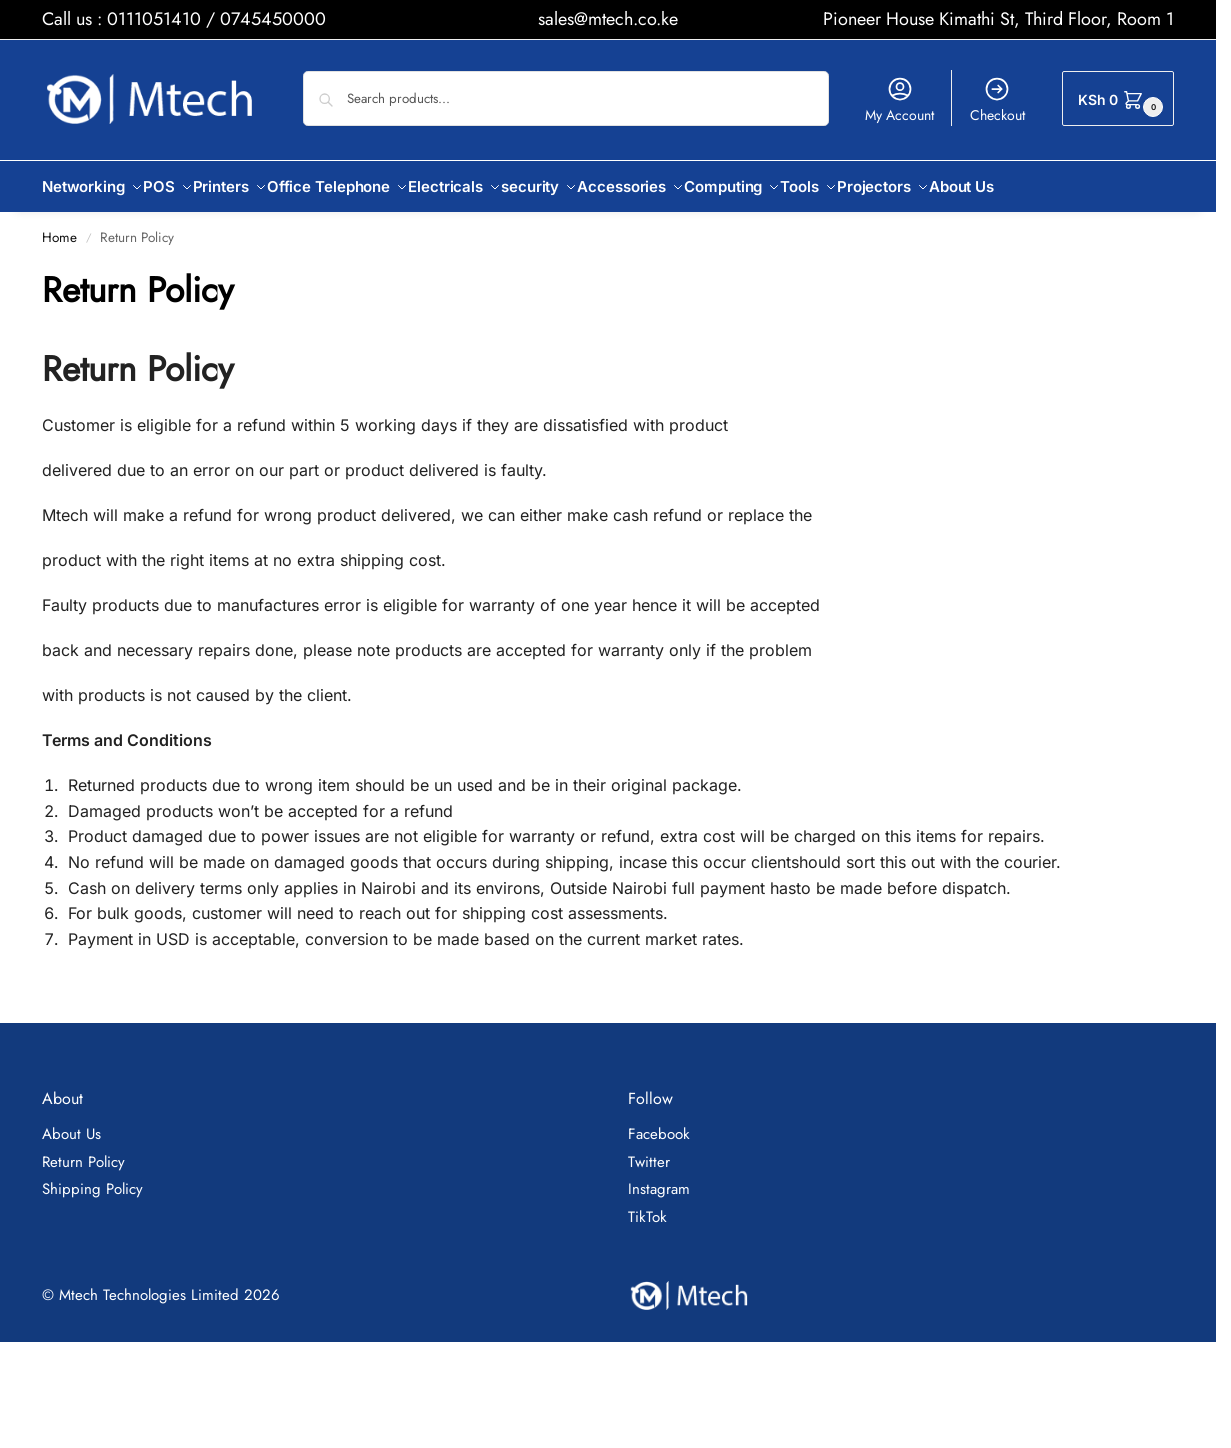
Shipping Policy (92, 1178)
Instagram (659, 1178)
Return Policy (83, 1151)
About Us (71, 1123)
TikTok (647, 1206)
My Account (899, 100)
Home (59, 226)
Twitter (649, 1151)
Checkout (997, 100)
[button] (1118, 98)
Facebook (659, 1123)
